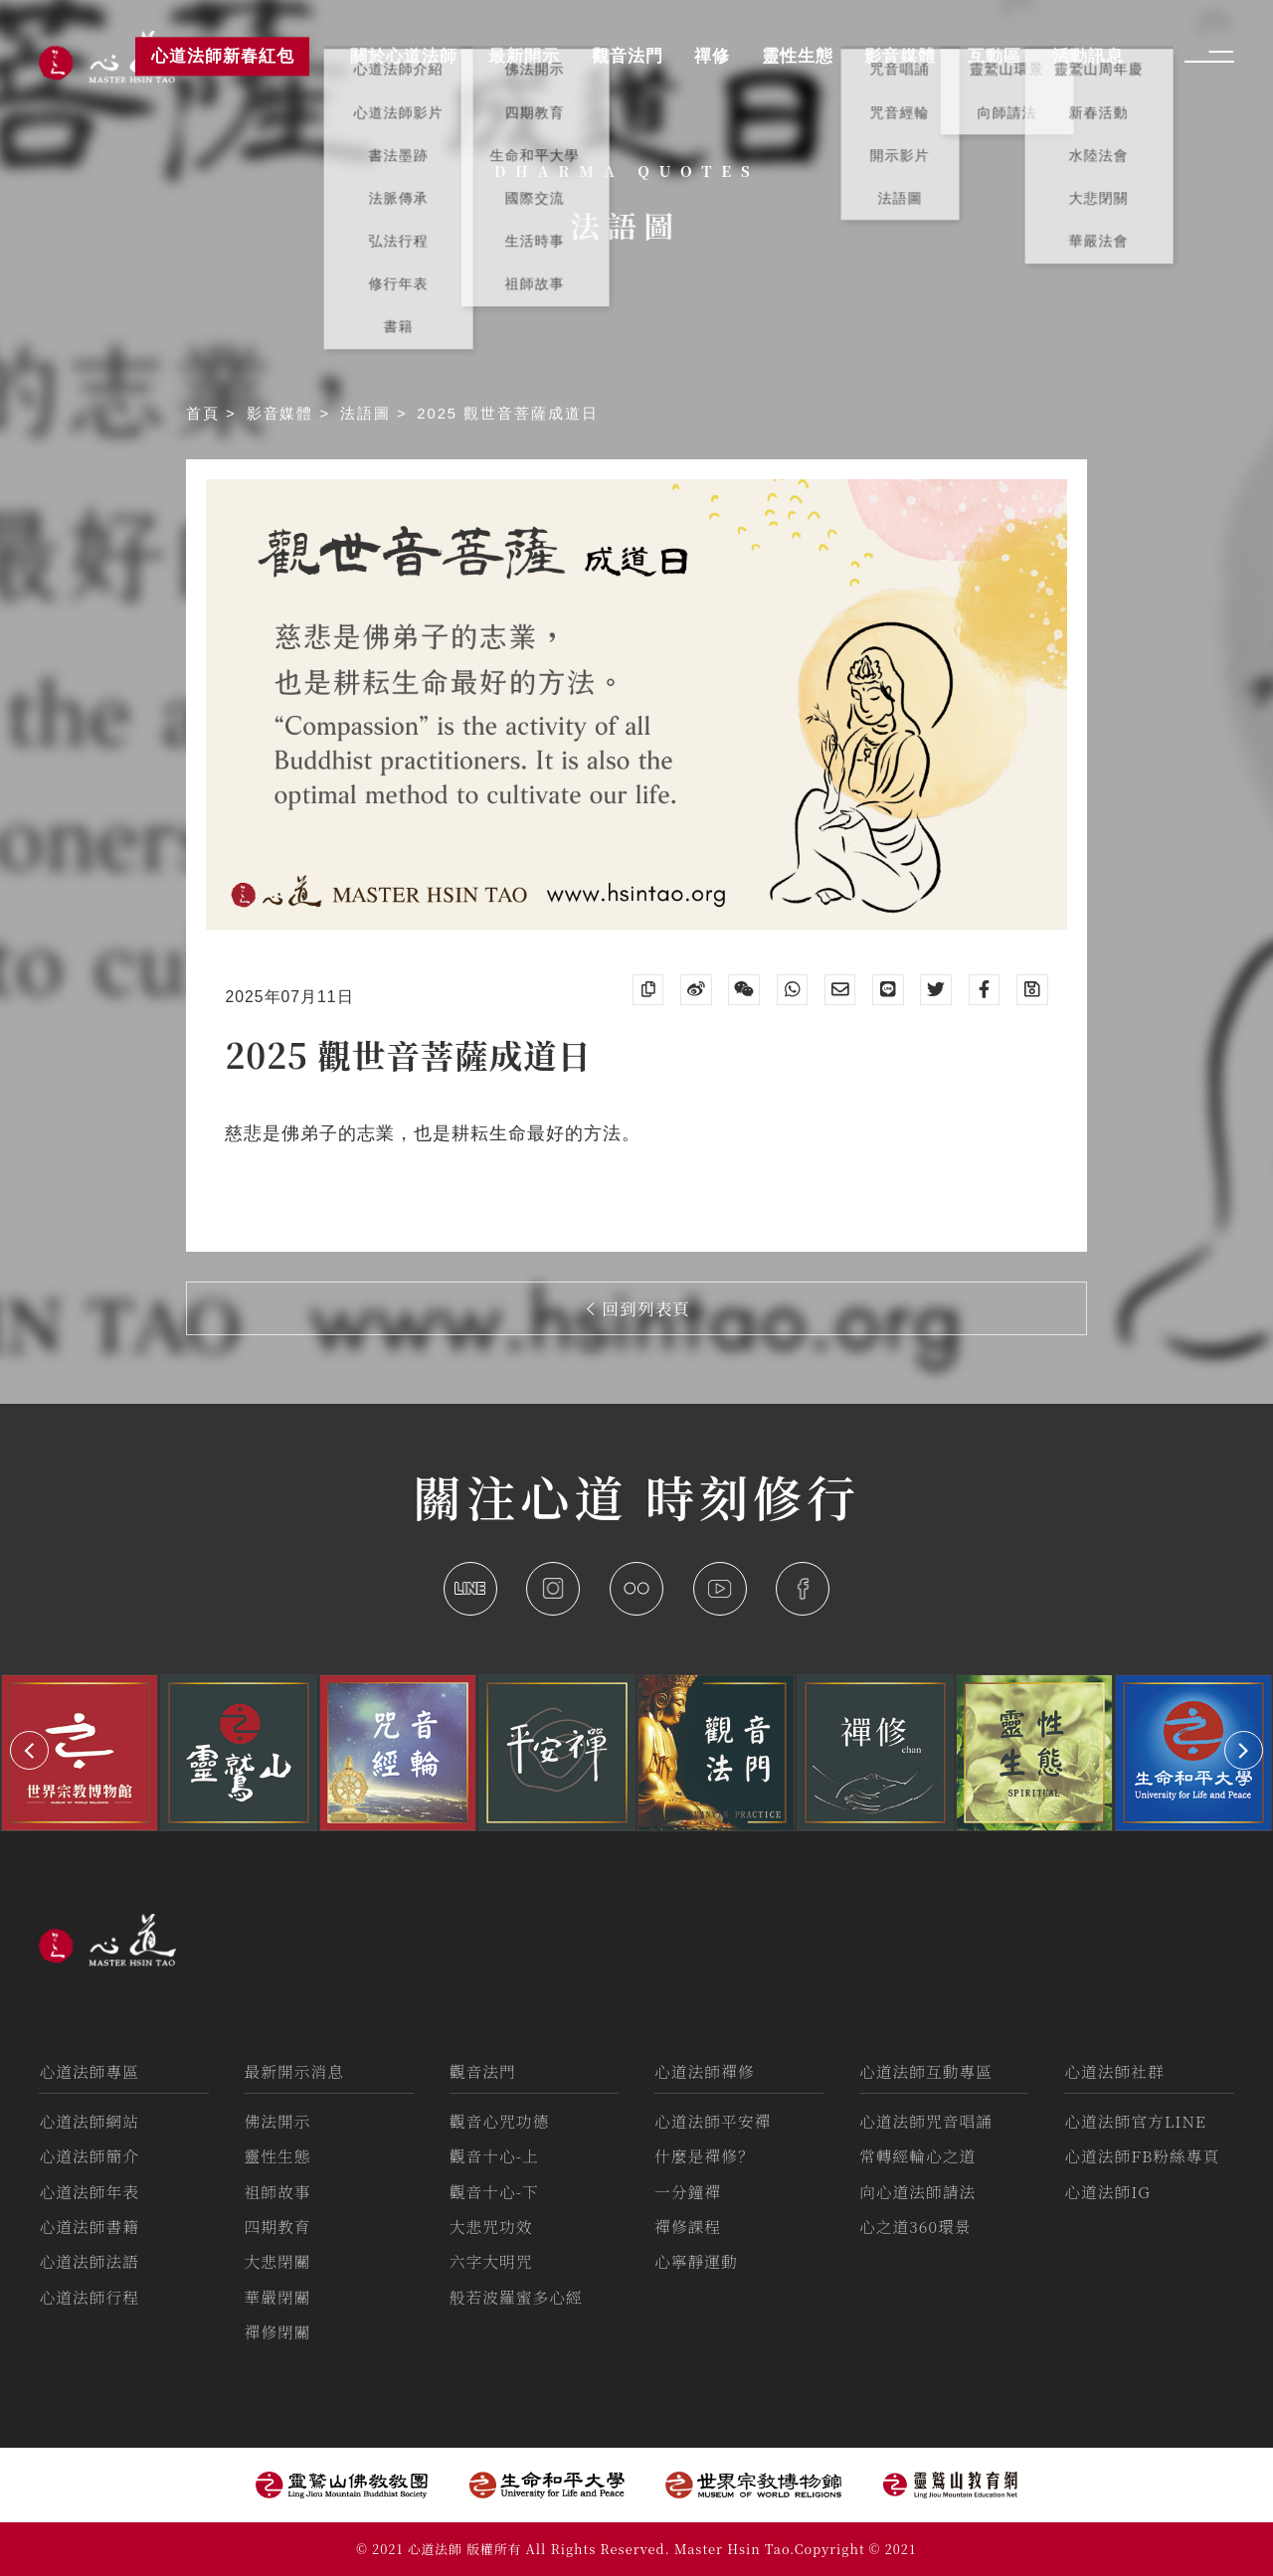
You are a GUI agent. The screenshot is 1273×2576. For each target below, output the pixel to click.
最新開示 (524, 56)
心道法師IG (1107, 2191)
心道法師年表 (89, 2191)
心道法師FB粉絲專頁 (1141, 2156)
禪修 (712, 56)
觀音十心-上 (494, 2156)
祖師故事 (278, 2191)
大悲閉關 (278, 2261)
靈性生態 (278, 2156)
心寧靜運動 (696, 2261)
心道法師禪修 (704, 2071)
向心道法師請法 (917, 2191)
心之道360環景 (915, 2226)
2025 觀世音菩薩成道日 (508, 414)
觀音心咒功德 (500, 2121)
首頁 (206, 414)
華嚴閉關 (278, 2297)
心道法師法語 (89, 2261)
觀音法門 (483, 2071)
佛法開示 (278, 2121)
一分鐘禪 (687, 2191)
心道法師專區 (89, 2071)
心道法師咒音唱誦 (926, 2121)
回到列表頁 (639, 1308)
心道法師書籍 (89, 2226)
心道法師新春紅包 (222, 56)
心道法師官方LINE (1135, 2121)
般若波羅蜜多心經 (516, 2297)
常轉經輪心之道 (917, 2156)
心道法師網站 (89, 2121)
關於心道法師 (403, 56)
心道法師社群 (1114, 2071)
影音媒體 (283, 414)
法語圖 (368, 414)
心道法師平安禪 (712, 2121)
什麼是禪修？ (704, 2156)
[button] (29, 1750)
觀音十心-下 (494, 2191)
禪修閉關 (278, 2331)
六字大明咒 (491, 2261)
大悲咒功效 (491, 2226)
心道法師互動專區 (926, 2071)
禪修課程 (687, 2226)
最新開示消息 (295, 2071)
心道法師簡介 (89, 2156)
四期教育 (278, 2226)
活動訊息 (1088, 56)
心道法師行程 (89, 2297)
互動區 (994, 56)
